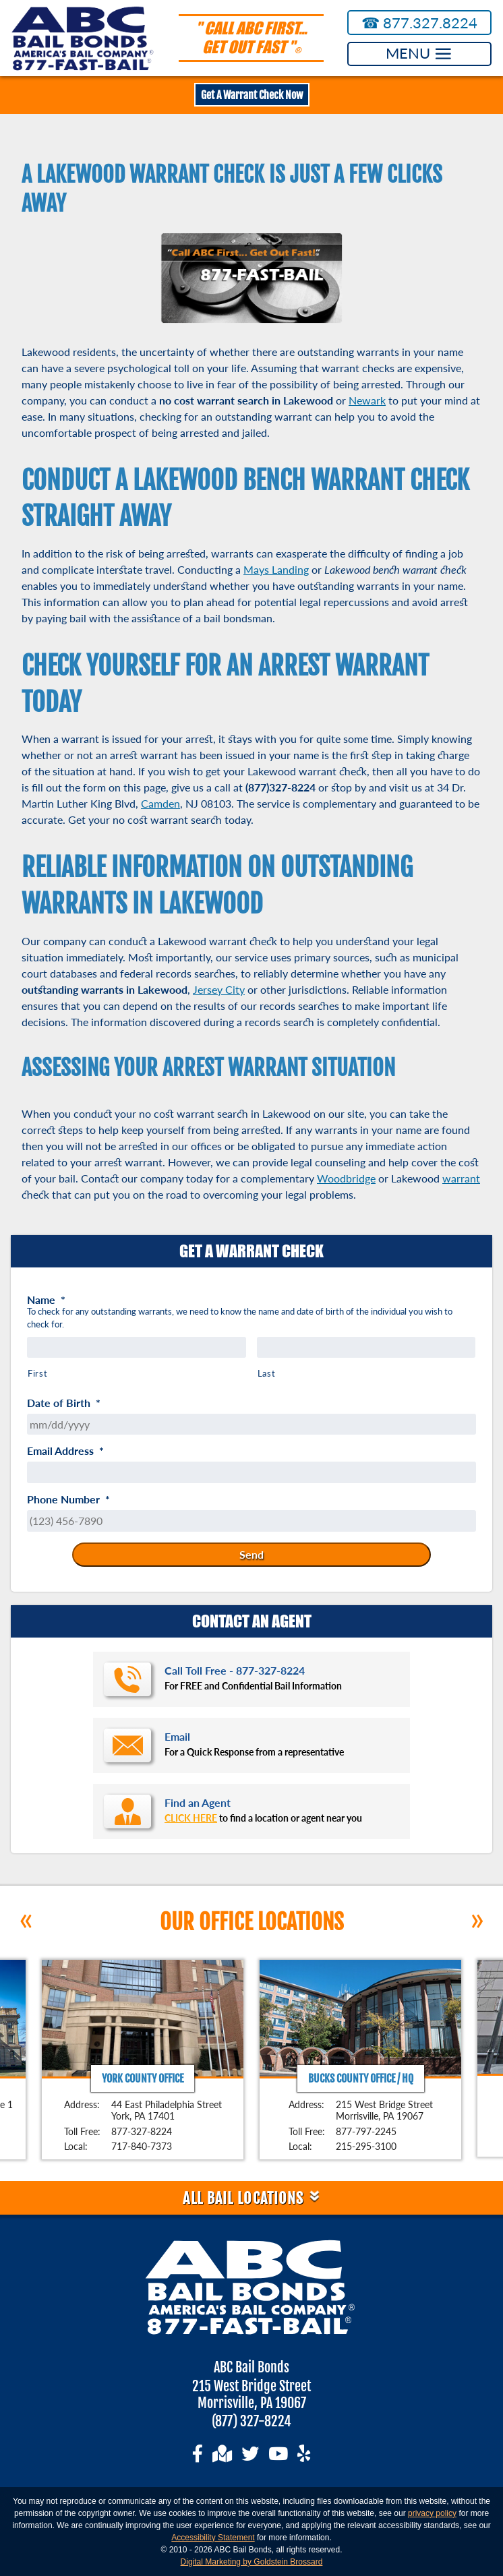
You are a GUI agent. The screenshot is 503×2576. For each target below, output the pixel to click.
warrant (461, 1178)
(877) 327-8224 (251, 2421)
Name (46, 1299)
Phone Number (68, 1499)
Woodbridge (346, 1178)
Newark (367, 400)
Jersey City (219, 989)
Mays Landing (276, 569)
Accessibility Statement (212, 2537)
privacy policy (432, 2513)
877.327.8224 (419, 22)
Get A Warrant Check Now (252, 95)
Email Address (65, 1450)
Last (267, 1373)
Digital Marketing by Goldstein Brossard (252, 2562)
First (37, 1373)
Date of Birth (63, 1403)
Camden (160, 803)
